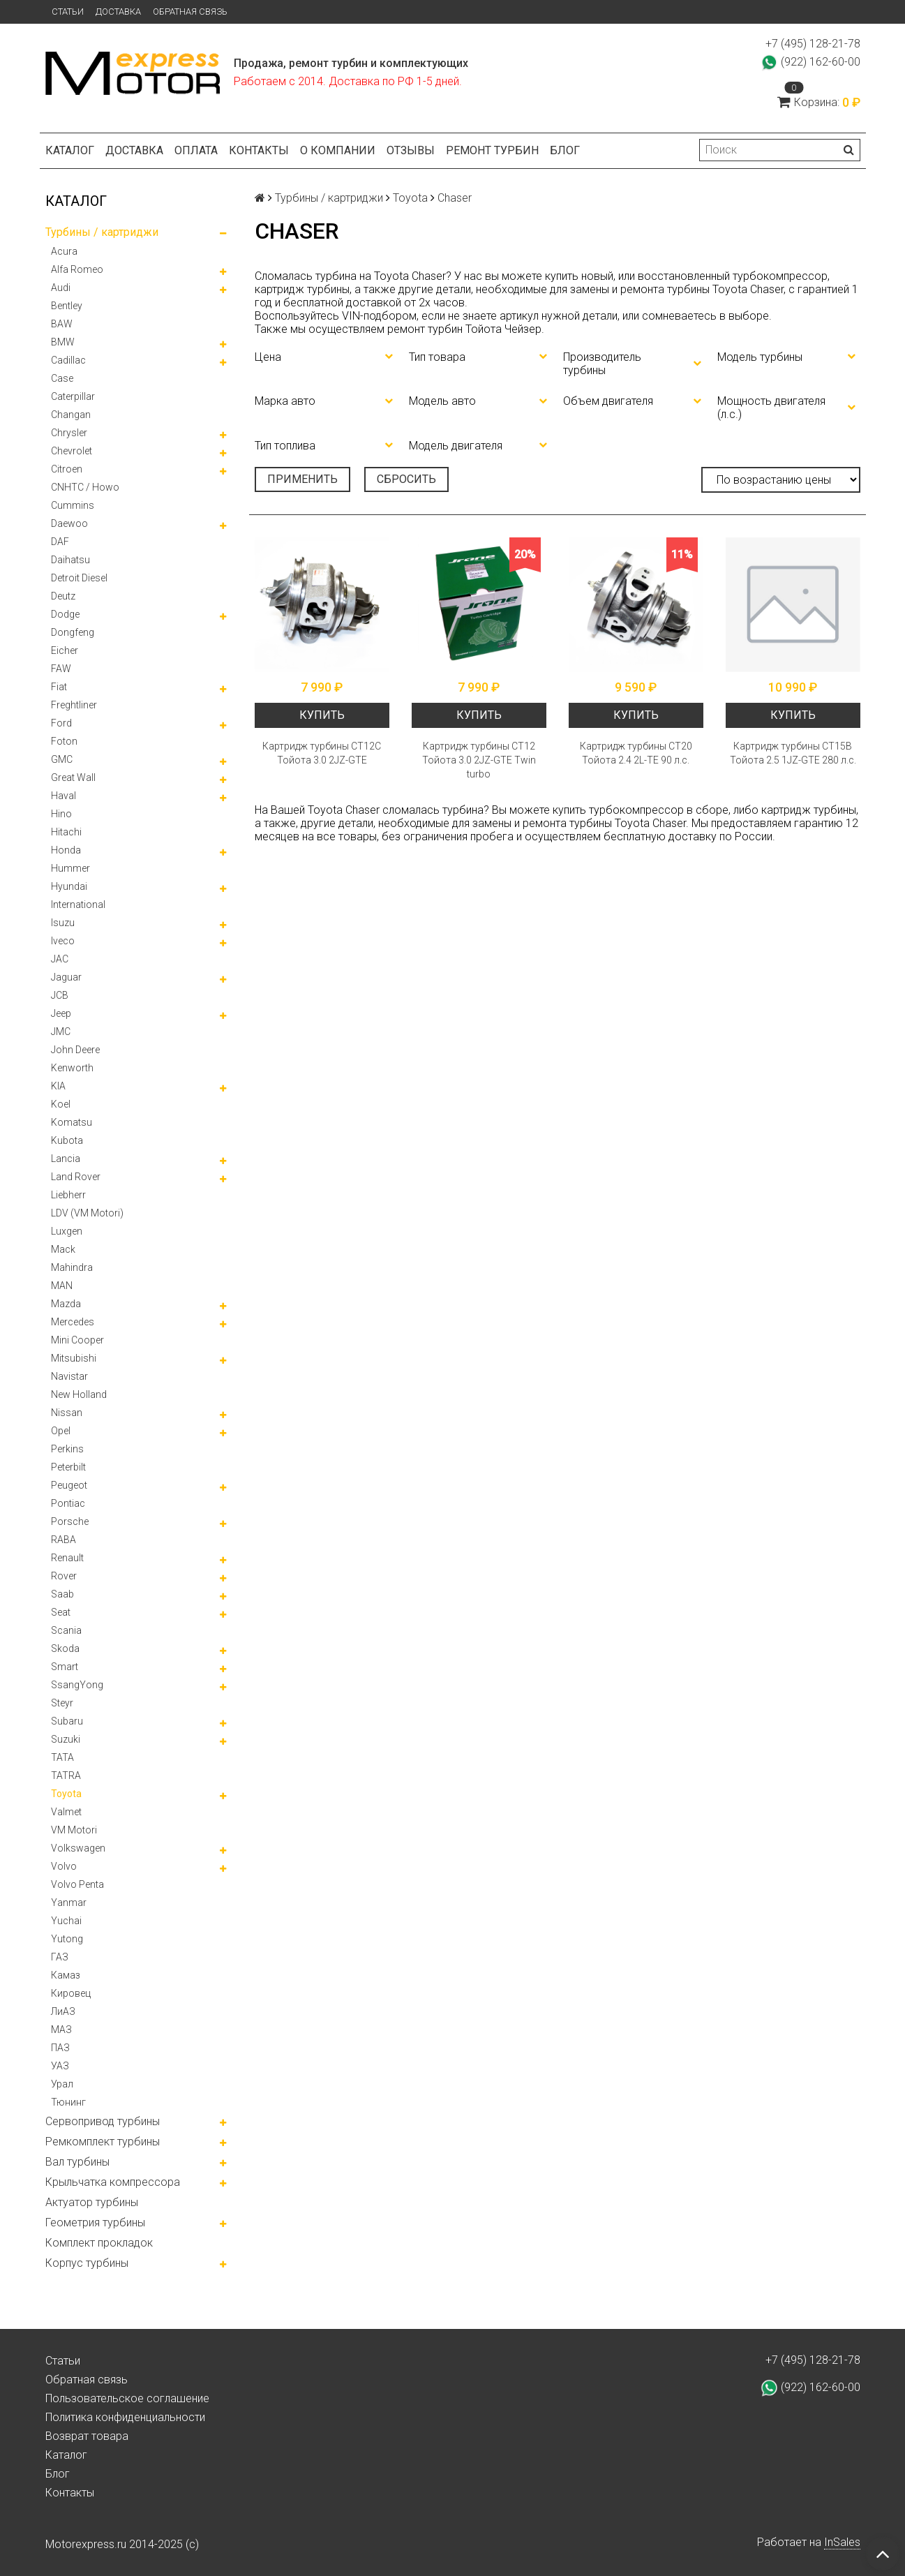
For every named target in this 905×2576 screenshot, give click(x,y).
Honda (66, 850)
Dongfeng (72, 632)
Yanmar (69, 1902)
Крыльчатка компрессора (112, 2182)
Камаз (65, 1975)
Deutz (63, 596)
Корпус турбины (86, 2263)
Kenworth (72, 1067)
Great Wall (73, 777)
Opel (60, 1430)
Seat (60, 1612)
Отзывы (411, 150)
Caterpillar (73, 396)
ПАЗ (60, 2047)
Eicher (64, 650)
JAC (59, 959)
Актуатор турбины (91, 2202)
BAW (62, 323)
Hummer (70, 868)
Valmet (66, 1811)
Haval (63, 795)
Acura (64, 251)
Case (62, 378)
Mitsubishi (73, 1358)
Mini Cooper (77, 1340)
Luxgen (66, 1231)
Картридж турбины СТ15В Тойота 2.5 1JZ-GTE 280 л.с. (793, 753)
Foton (64, 741)
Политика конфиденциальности (125, 2417)
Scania (66, 1630)
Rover (64, 1575)
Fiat (59, 686)
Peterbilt (68, 1467)
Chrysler (69, 432)
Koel (60, 1104)
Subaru (67, 1721)
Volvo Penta (77, 1884)
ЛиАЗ (63, 2011)
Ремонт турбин (492, 150)
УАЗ (60, 2065)
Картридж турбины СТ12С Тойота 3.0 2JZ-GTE (321, 753)
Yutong (67, 1938)
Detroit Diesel (79, 577)
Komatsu (71, 1122)
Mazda (66, 1303)
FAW (61, 668)
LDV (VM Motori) (87, 1213)
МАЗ (61, 2029)
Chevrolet (71, 450)
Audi (60, 287)
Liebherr (68, 1194)
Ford (61, 723)
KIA (58, 1086)
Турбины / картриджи (101, 232)
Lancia (65, 1158)
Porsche (70, 1521)
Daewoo (69, 523)
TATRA (66, 1775)
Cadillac (68, 360)
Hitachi (66, 831)
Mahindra (72, 1267)
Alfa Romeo (77, 269)
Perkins (67, 1448)
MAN (62, 1285)
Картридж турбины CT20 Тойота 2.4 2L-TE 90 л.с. (636, 753)
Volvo (64, 1866)
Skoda (65, 1648)
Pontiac (68, 1503)
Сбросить (406, 479)
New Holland (79, 1394)
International (78, 904)
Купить (322, 715)
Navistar (69, 1376)
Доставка (118, 11)
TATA (62, 1757)
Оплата (196, 150)
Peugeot (69, 1485)
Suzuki (65, 1739)
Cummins (72, 505)
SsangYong (77, 1684)
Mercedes (72, 1321)
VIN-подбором (379, 315)
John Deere (75, 1049)
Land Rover (75, 1176)
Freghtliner (74, 704)
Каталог (69, 150)
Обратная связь (190, 11)
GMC (62, 759)
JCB (59, 995)
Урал (62, 2084)
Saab (62, 1594)
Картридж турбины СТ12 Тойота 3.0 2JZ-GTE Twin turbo (479, 760)
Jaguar (66, 977)
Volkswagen (78, 1848)
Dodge (65, 614)
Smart (64, 1666)
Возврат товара (86, 2436)
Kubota (67, 1140)
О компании (337, 150)
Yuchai (66, 1920)
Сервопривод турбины (102, 2121)
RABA (63, 1539)
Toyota (66, 1793)
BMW (63, 342)
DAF (60, 541)
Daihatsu (70, 559)
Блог (565, 150)
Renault (67, 1557)
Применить (302, 479)
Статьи (68, 11)
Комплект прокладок (99, 2242)
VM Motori (74, 1830)
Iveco (63, 940)
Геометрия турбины (95, 2222)
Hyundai (69, 886)
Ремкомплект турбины (102, 2141)
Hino (61, 813)
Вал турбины (77, 2161)
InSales (842, 2542)
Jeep (61, 1013)
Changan (71, 414)
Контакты (259, 150)
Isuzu (63, 922)
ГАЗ (59, 1957)
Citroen (66, 469)
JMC (60, 1031)
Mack (63, 1249)
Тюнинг (68, 2102)
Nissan (66, 1412)
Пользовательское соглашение (127, 2398)
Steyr (62, 1702)
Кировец (71, 1993)
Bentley (66, 305)
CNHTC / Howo (85, 487)
